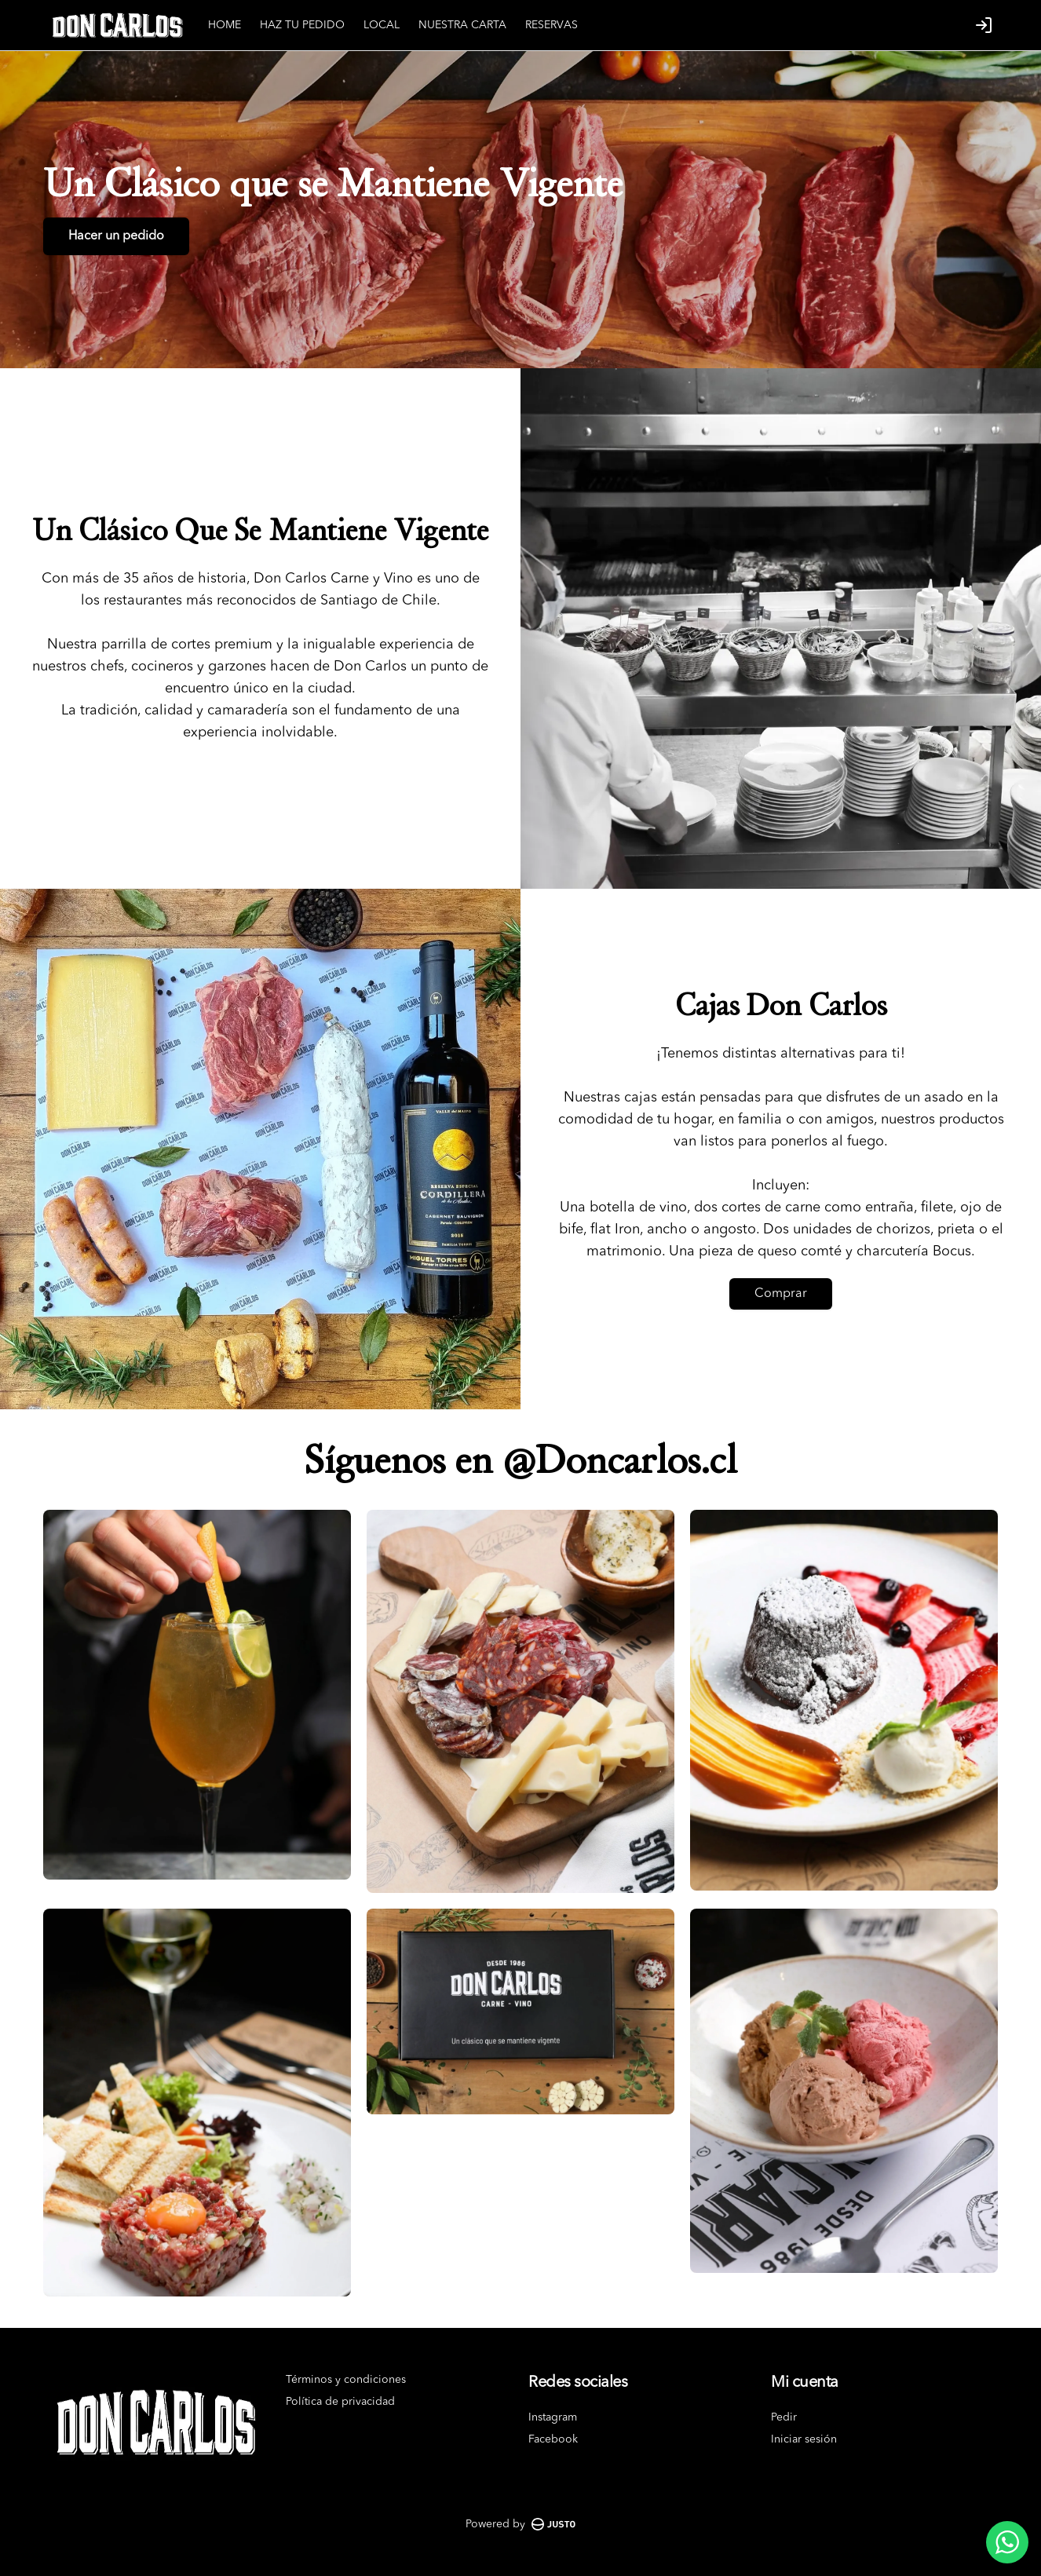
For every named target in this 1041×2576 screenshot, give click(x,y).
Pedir (784, 2417)
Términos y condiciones (346, 2379)
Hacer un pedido (116, 236)
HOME (224, 25)
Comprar (780, 1294)
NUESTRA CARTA (462, 25)
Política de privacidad (340, 2401)
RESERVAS (551, 25)
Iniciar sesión (804, 2439)
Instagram (552, 2417)
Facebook (553, 2439)
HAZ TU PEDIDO (302, 25)
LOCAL (381, 25)
